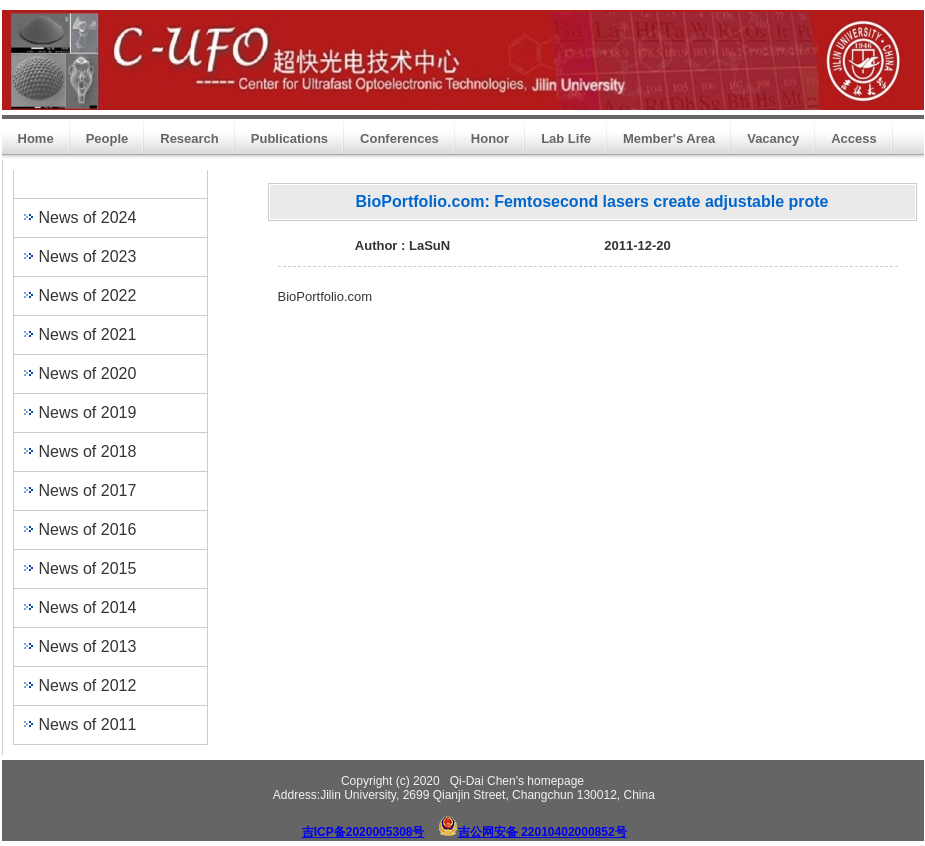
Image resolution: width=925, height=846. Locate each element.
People (107, 138)
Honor (490, 138)
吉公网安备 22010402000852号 (542, 832)
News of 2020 (88, 373)
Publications (289, 138)
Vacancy (773, 138)
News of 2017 (88, 490)
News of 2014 (88, 607)
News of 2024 (88, 217)
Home (36, 138)
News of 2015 (88, 568)
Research (189, 138)
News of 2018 (88, 451)
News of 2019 (88, 412)
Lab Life (566, 138)
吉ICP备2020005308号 (363, 832)
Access (854, 138)
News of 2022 (88, 295)
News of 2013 (88, 646)
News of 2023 (88, 256)
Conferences (399, 138)
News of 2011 (88, 724)
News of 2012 (88, 685)
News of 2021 (88, 334)
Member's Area (669, 138)
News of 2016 (88, 529)
